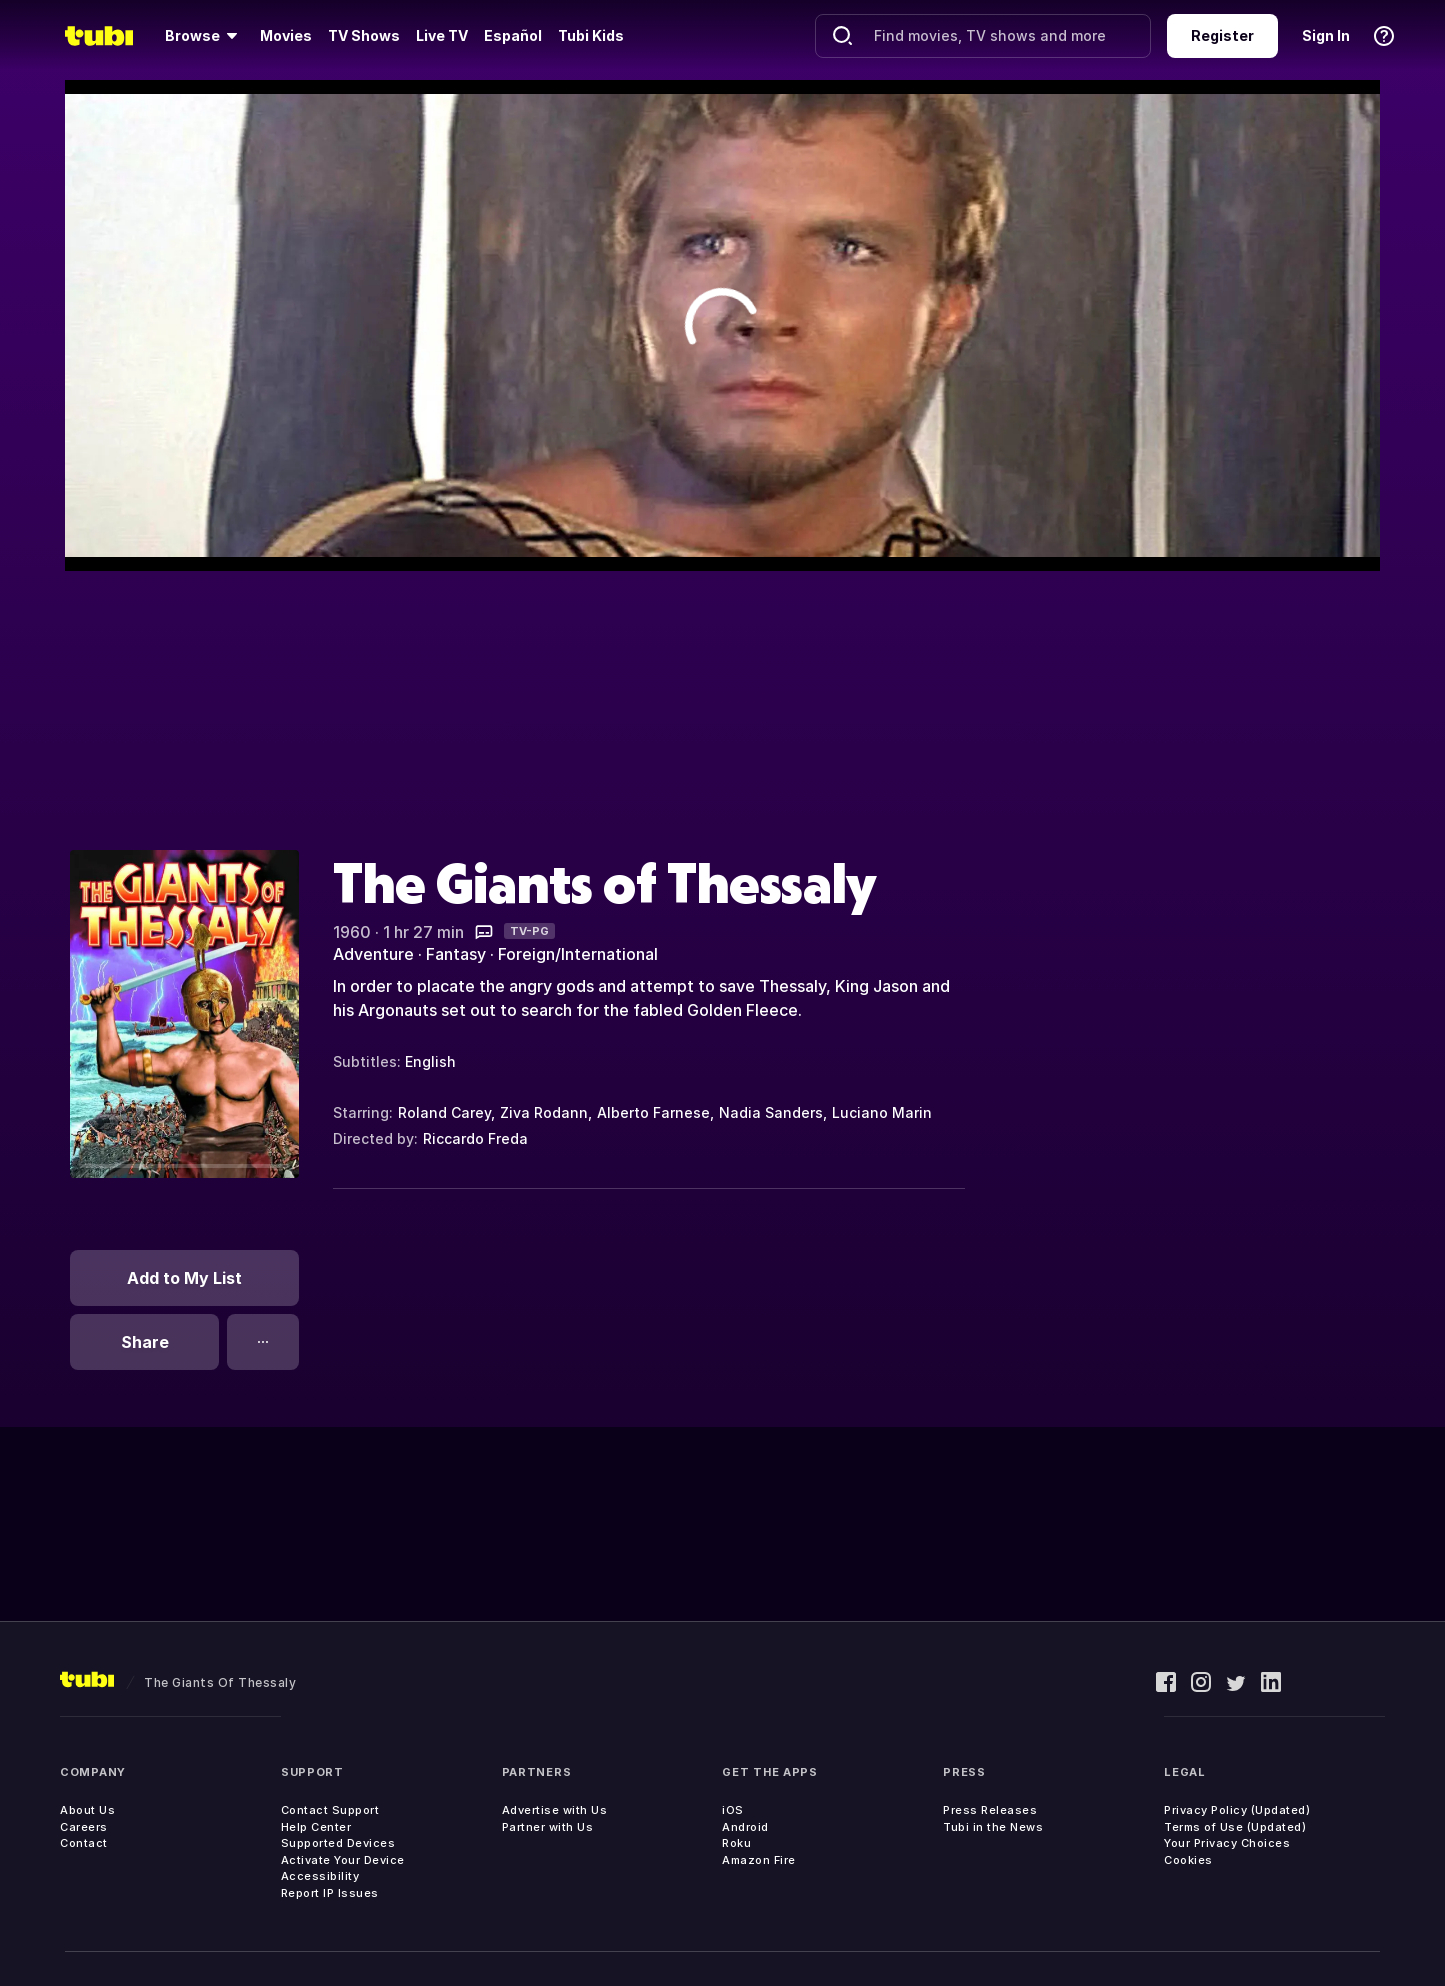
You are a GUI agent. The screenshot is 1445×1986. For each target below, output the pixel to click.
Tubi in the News (993, 1827)
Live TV (442, 35)
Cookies (1188, 1860)
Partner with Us (548, 1827)
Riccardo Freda (475, 1138)
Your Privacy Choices (1227, 1843)
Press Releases (990, 1810)
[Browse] (204, 36)
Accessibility (320, 1876)
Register (1222, 35)
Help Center (316, 1827)
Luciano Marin (882, 1112)
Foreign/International (578, 954)
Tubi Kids (591, 35)
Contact (84, 1843)
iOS (733, 1810)
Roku (736, 1843)
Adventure (373, 954)
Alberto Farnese (653, 1112)
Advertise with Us (555, 1810)
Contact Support (330, 1810)
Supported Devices (338, 1843)
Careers (84, 1827)
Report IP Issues (330, 1893)
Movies (286, 35)
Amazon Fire (759, 1860)
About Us (87, 1810)
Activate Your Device (343, 1860)
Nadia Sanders (771, 1112)
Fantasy (456, 954)
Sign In (1326, 35)
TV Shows (364, 35)
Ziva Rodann (544, 1112)
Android (745, 1827)
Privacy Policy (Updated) (1237, 1810)
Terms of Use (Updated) (1235, 1827)
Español (513, 35)
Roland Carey (444, 1112)
